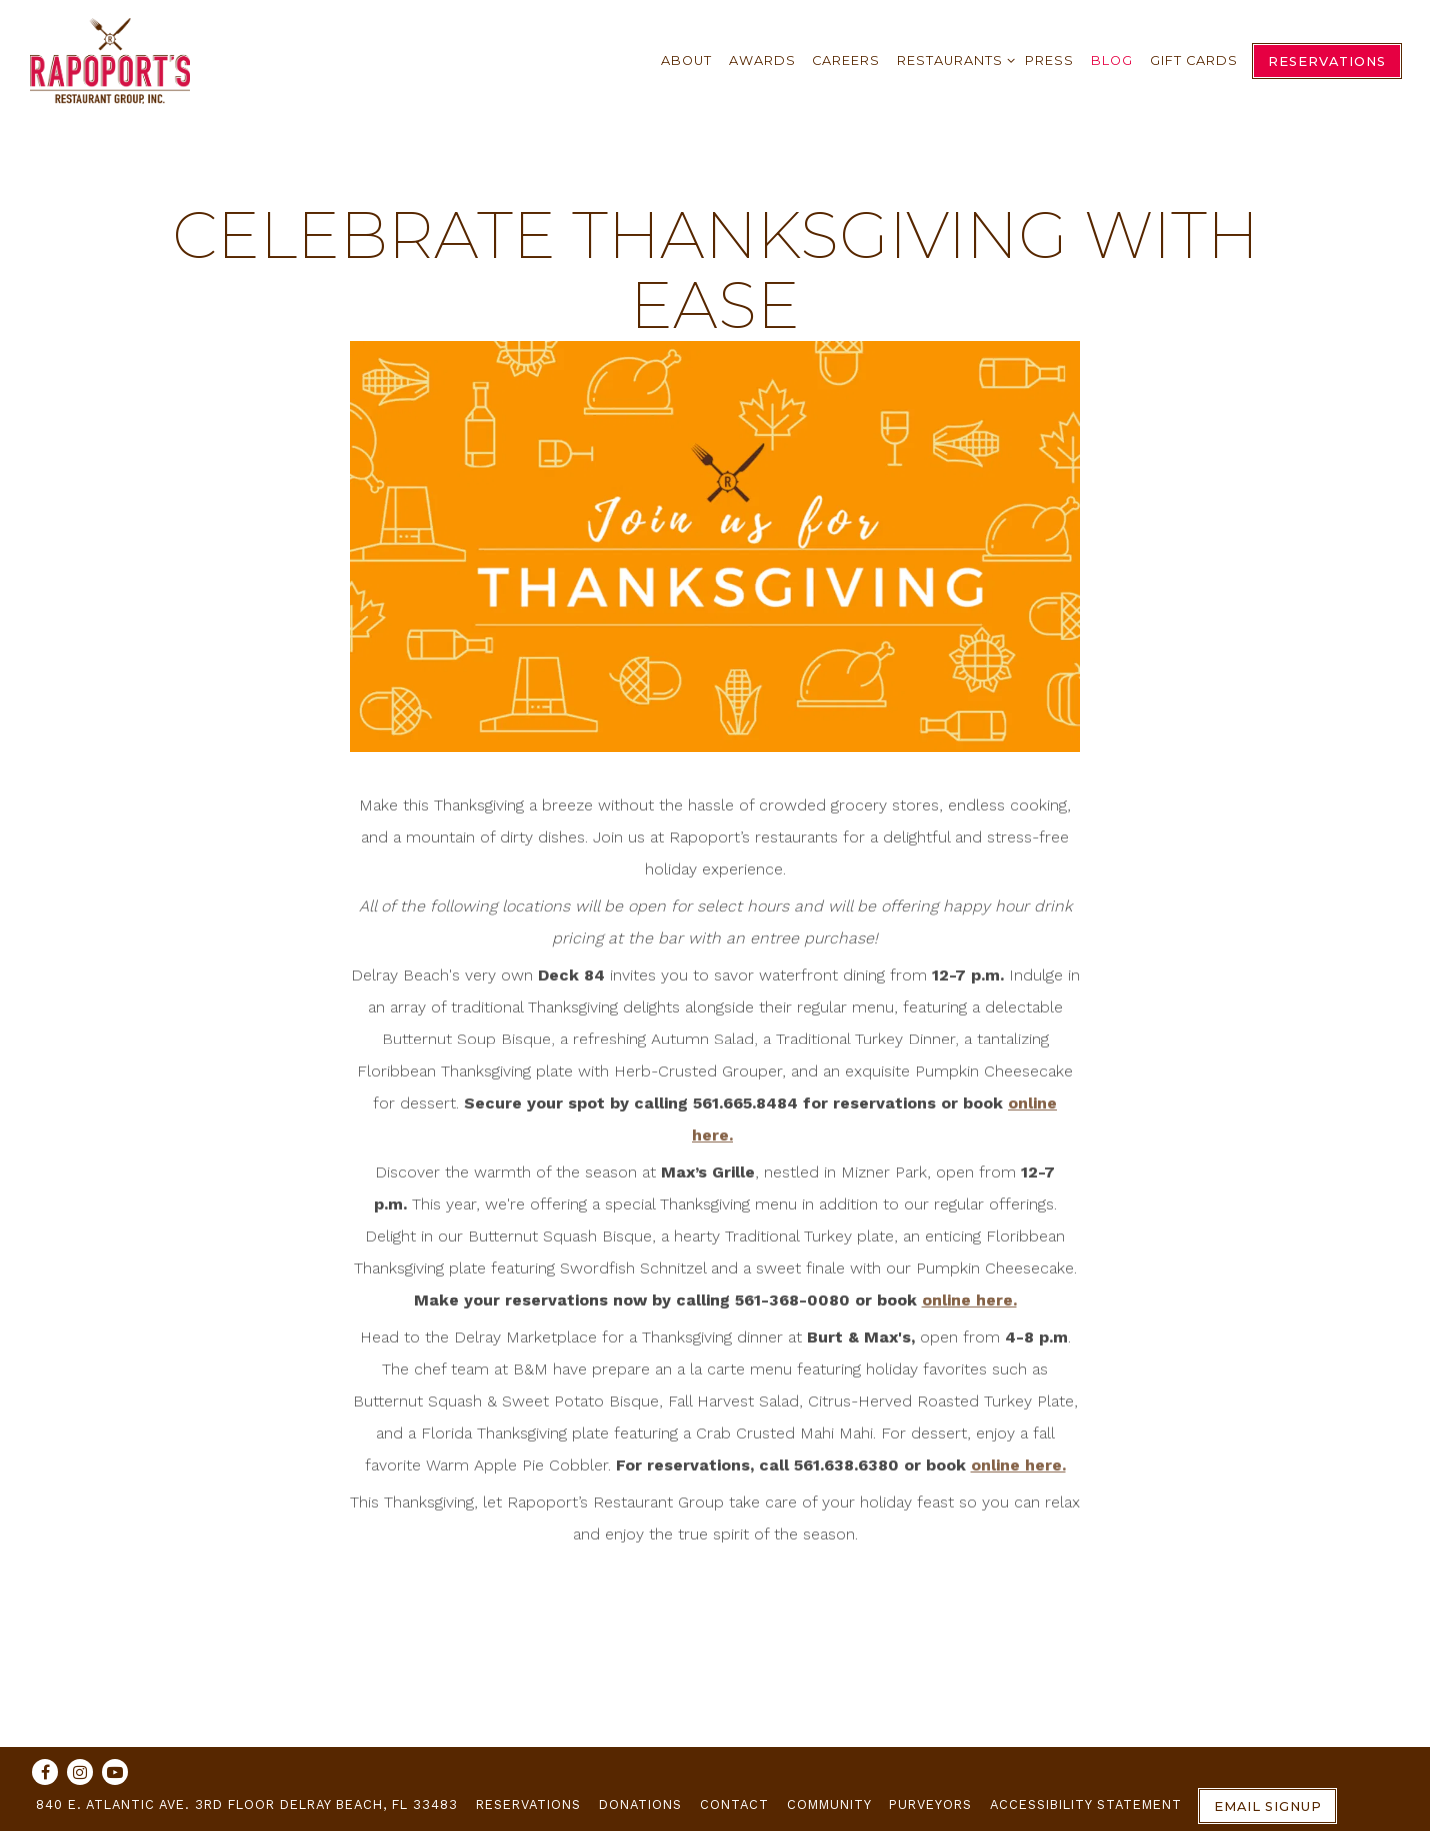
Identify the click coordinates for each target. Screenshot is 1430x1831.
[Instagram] (80, 1772)
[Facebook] (45, 1772)
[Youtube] (115, 1772)
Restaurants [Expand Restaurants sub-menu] (952, 57)
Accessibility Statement (1086, 1804)
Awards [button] (762, 60)
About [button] (686, 60)
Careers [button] (846, 60)
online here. (969, 1303)
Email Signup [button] (1268, 1806)
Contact (734, 1804)
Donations (640, 1804)
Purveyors (930, 1804)
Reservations (528, 1804)
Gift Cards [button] (1194, 60)
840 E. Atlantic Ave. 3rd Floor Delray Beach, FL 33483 (247, 1804)
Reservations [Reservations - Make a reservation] (1327, 61)
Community (829, 1804)
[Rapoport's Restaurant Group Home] (110, 59)
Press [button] (1049, 60)
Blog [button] (1112, 60)
